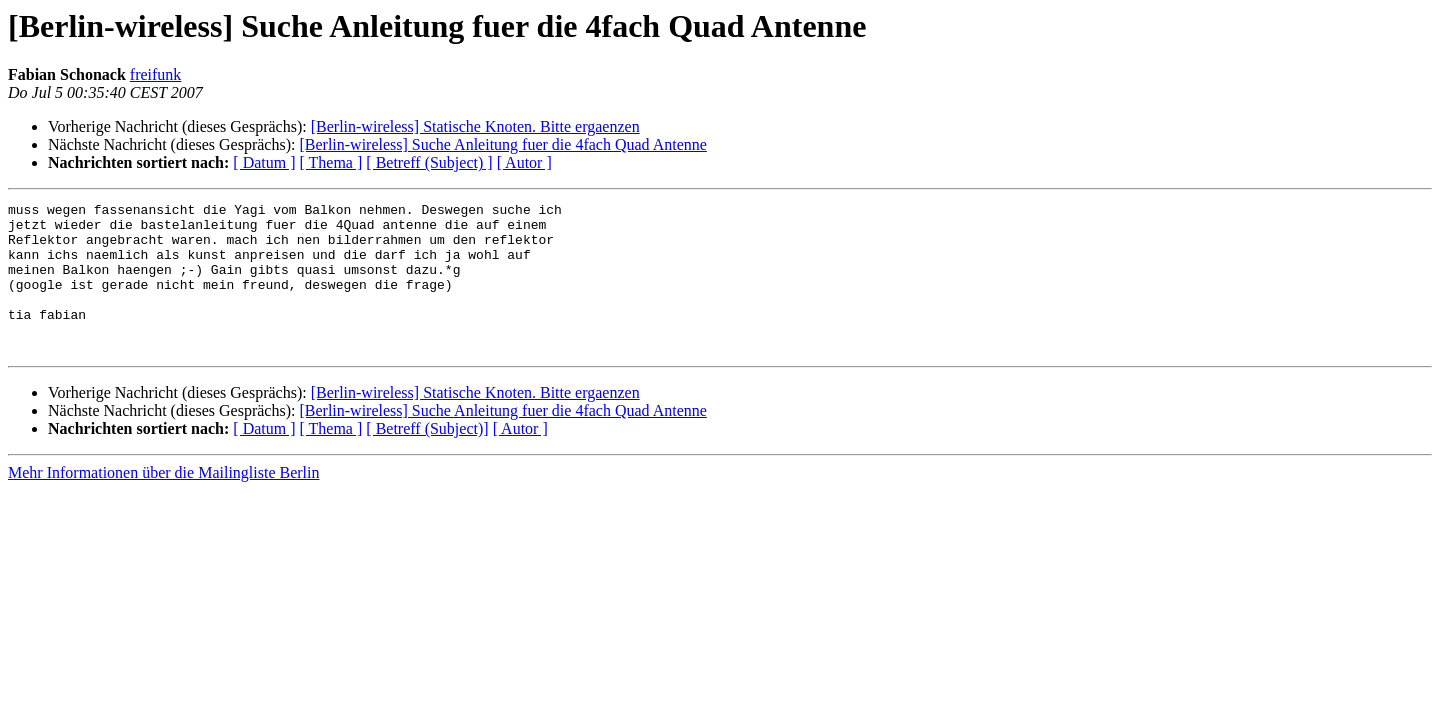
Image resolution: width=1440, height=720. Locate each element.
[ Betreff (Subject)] (427, 458)
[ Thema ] (331, 162)
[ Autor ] (524, 162)
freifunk (156, 74)
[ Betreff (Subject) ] (429, 162)
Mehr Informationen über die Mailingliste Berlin (163, 502)
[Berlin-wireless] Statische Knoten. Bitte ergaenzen (475, 126)
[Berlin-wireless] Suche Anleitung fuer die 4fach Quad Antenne (502, 144)
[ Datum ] (264, 162)
